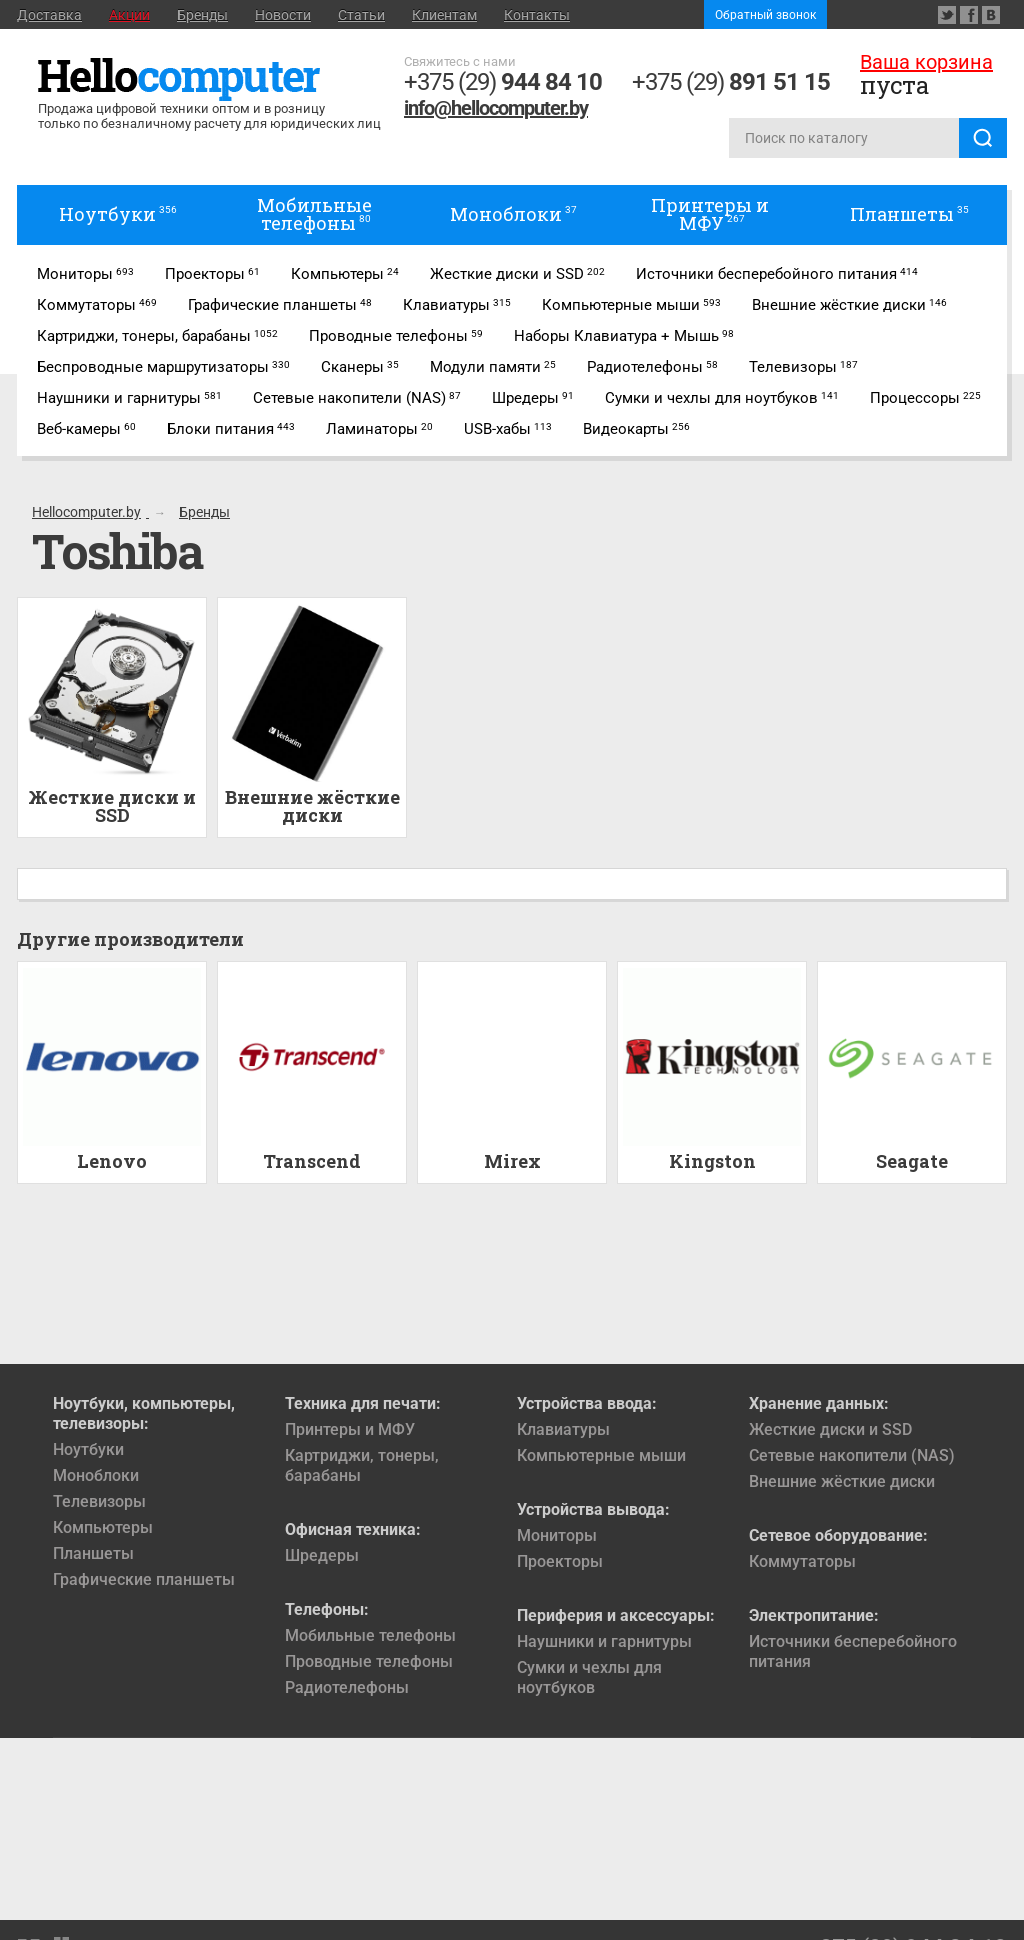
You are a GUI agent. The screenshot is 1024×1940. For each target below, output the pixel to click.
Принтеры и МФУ (350, 1429)
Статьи (361, 15)
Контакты (537, 15)
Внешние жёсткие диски (842, 1481)
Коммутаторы (802, 1561)
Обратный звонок (765, 15)
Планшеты (93, 1553)
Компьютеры (103, 1527)
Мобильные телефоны (370, 1635)
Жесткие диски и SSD (830, 1429)
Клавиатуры (563, 1429)
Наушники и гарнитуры (604, 1641)
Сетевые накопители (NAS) (852, 1455)
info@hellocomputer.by (496, 108)
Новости (283, 15)
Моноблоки (96, 1475)
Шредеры (322, 1555)
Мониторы (557, 1535)
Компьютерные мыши (601, 1455)
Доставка (49, 15)
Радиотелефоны (347, 1687)
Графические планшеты (144, 1579)
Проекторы (560, 1561)
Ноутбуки (88, 1449)
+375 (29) (503, 82)
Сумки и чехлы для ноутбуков (589, 1677)
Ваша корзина (926, 62)
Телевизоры (99, 1501)
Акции (129, 15)
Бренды (202, 15)
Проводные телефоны (369, 1661)
